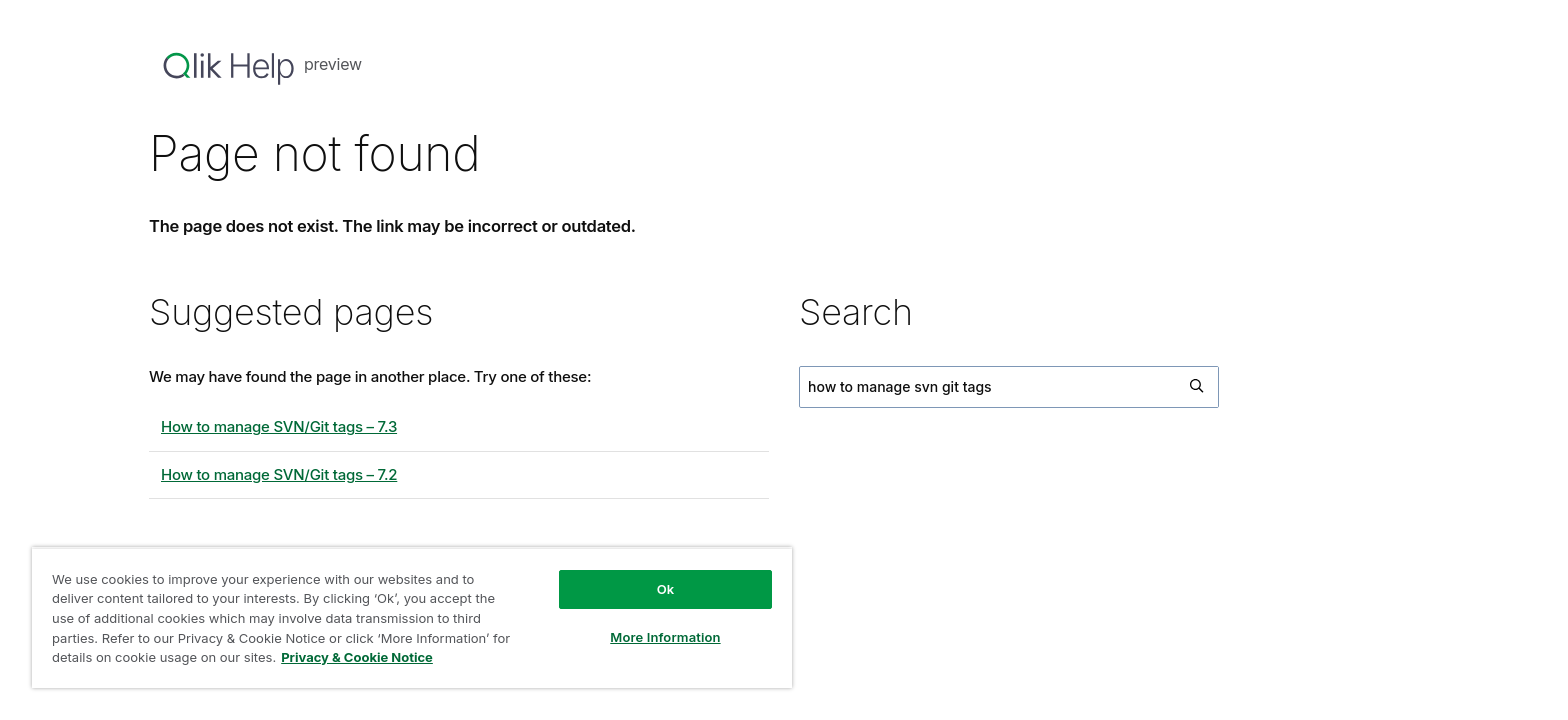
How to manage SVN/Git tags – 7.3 (279, 426)
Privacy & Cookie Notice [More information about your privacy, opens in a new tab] (357, 657)
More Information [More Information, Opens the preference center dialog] (665, 637)
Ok (666, 589)
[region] (412, 617)
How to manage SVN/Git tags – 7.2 (279, 474)
